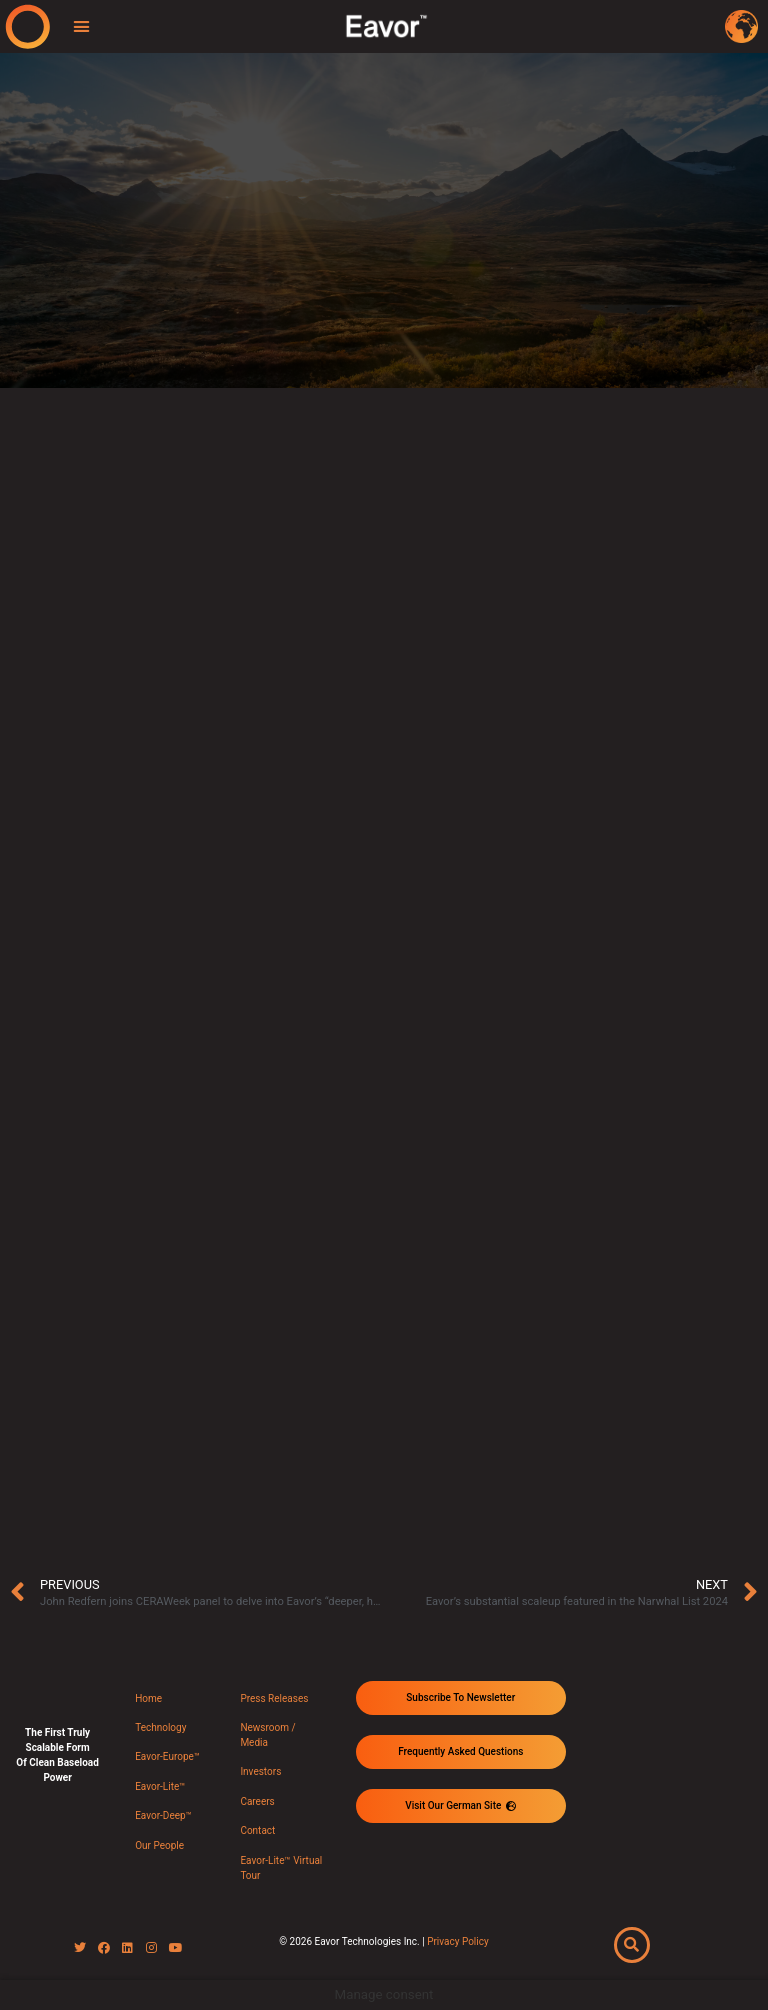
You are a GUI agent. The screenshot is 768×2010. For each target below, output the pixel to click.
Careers (257, 1801)
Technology (160, 1727)
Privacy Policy (458, 1941)
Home (148, 1698)
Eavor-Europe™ (167, 1756)
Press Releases (274, 1698)
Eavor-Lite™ (160, 1786)
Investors (260, 1771)
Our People (159, 1845)
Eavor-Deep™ (163, 1815)
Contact (257, 1830)
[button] (82, 27)
